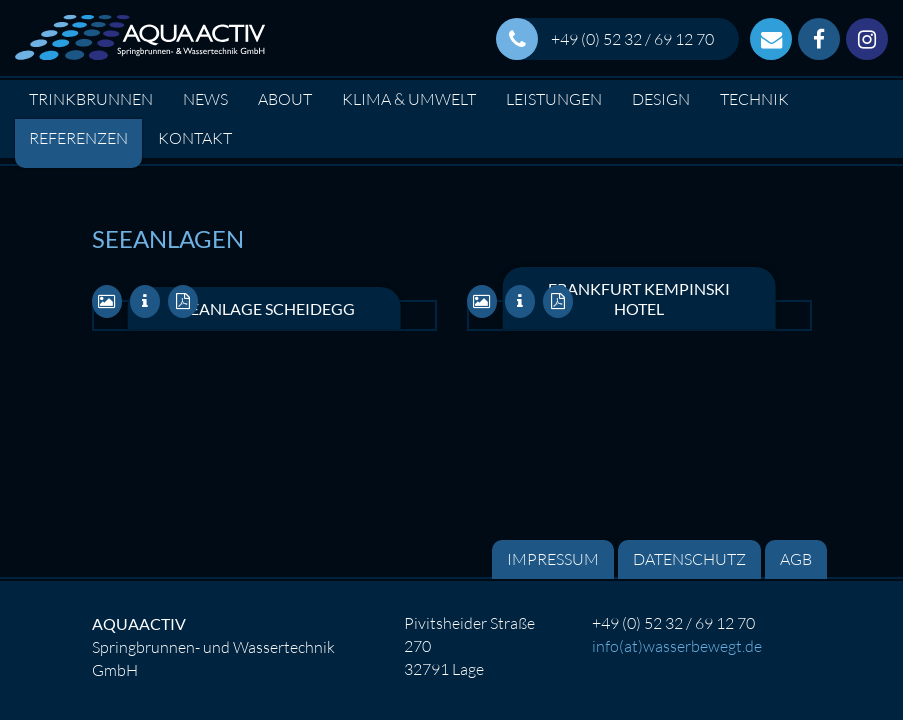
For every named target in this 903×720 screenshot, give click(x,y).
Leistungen (554, 99)
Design (661, 99)
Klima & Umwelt (409, 99)
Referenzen (78, 138)
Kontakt (195, 138)
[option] (451, 161)
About (285, 99)
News (205, 99)
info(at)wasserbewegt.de (677, 646)
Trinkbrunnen (91, 99)
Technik (754, 99)
